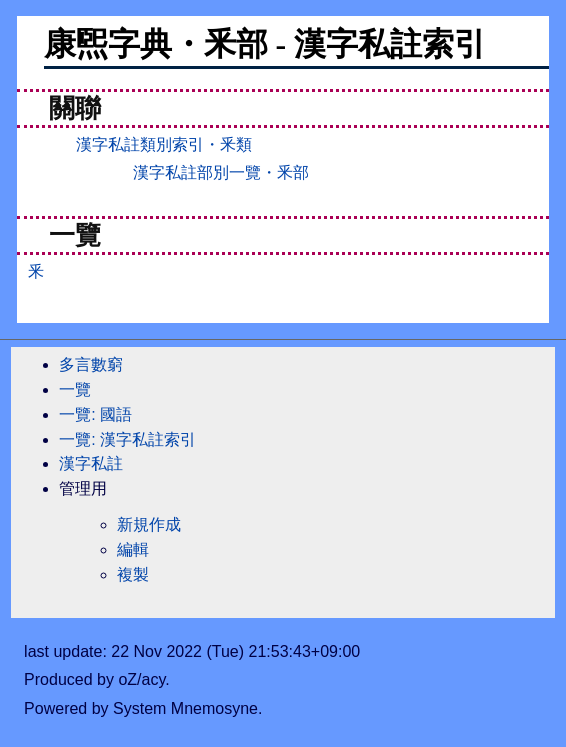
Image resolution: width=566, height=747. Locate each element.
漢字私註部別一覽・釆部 (221, 172)
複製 (133, 574)
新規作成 (149, 524)
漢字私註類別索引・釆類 (164, 144)
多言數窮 (91, 364)
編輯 (133, 549)
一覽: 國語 (95, 414)
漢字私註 (91, 463)
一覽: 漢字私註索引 (127, 439)
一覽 (75, 389)
